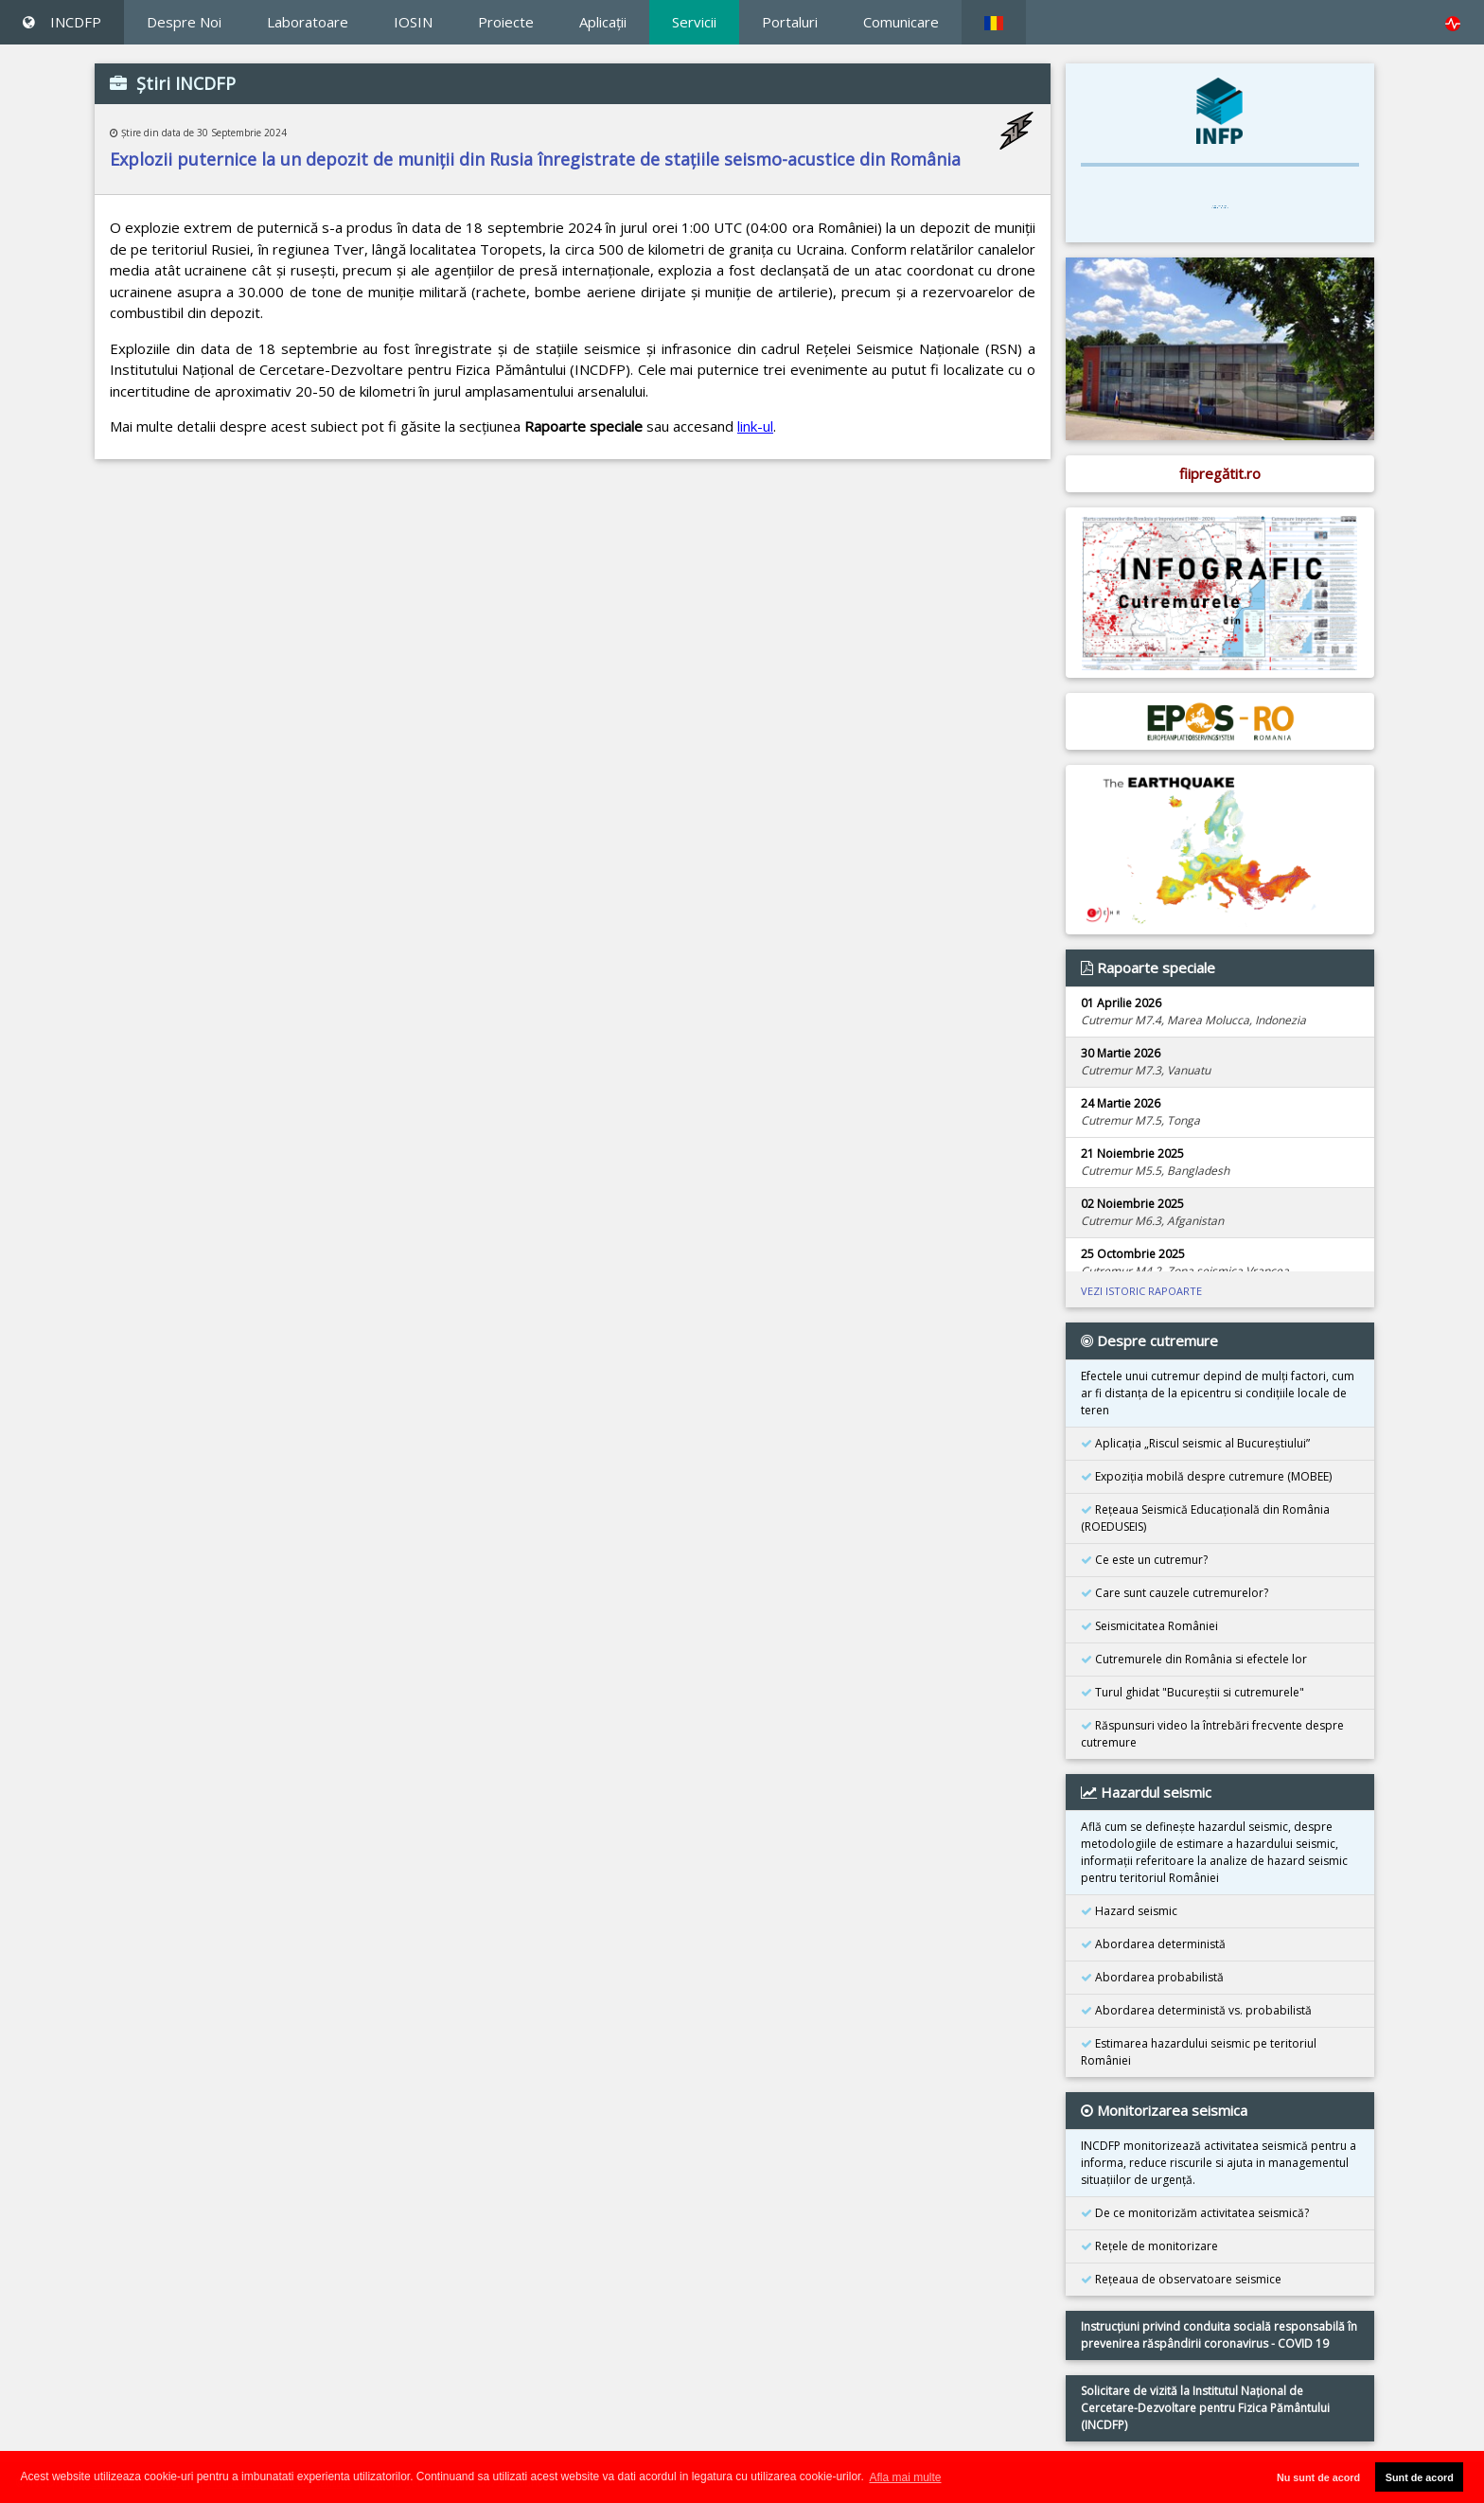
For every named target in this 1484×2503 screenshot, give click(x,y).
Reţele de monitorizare (1149, 2246)
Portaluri (790, 21)
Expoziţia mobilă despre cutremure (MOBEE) (1206, 1476)
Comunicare (901, 21)
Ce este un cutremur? (1144, 1560)
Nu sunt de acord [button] (1318, 2477)
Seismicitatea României (1149, 1626)
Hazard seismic (1129, 1911)
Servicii (694, 21)
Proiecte (506, 21)
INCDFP (62, 21)
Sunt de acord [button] (1420, 2477)
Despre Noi (184, 21)
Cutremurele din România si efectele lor (1194, 1659)
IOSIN (413, 21)
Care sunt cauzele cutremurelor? (1174, 1593)
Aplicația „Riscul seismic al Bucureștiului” (1195, 1443)
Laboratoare (307, 21)
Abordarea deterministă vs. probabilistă (1196, 2010)
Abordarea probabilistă (1152, 1977)
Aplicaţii (603, 21)
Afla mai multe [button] (905, 2477)
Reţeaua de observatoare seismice (1181, 2279)
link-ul (755, 426)
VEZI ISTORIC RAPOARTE (1141, 1291)
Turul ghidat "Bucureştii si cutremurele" (1192, 1692)
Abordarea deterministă (1153, 1944)
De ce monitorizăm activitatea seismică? (1195, 2213)
